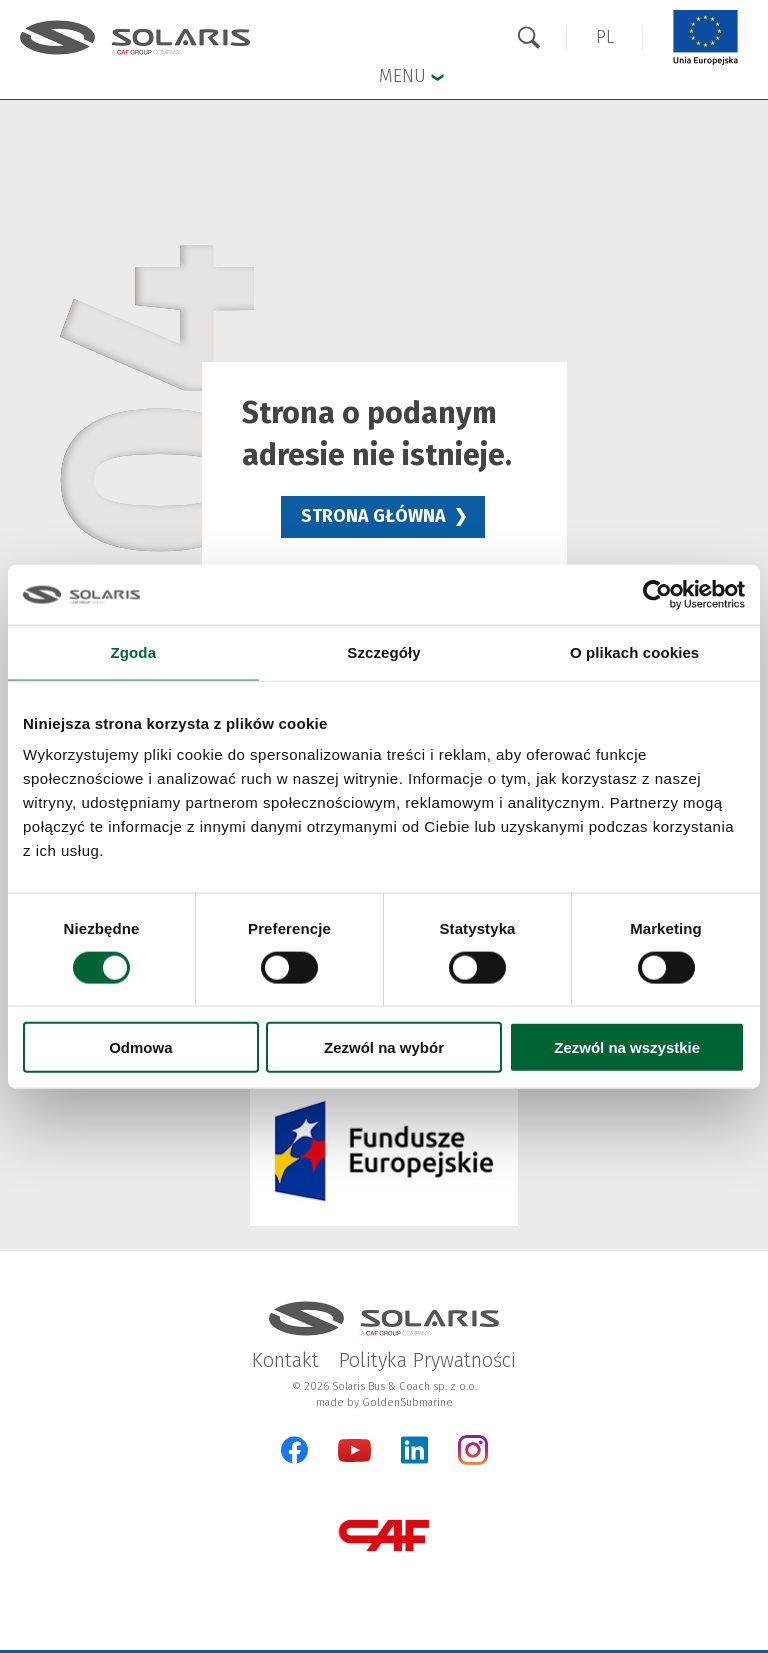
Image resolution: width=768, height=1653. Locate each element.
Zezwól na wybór (384, 1047)
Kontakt (285, 1360)
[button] (605, 37)
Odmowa (140, 1047)
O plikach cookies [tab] (634, 651)
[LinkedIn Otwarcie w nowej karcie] (414, 1450)
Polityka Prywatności (427, 1360)
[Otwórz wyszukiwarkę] (529, 37)
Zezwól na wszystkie (627, 1047)
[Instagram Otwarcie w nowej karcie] (473, 1460)
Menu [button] (411, 75)
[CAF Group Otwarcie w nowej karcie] (384, 1535)
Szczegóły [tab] (383, 651)
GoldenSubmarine (407, 1402)
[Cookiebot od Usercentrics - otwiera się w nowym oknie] (657, 594)
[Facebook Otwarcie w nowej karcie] (294, 1450)
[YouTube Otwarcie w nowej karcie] (354, 1457)
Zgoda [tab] (134, 651)
